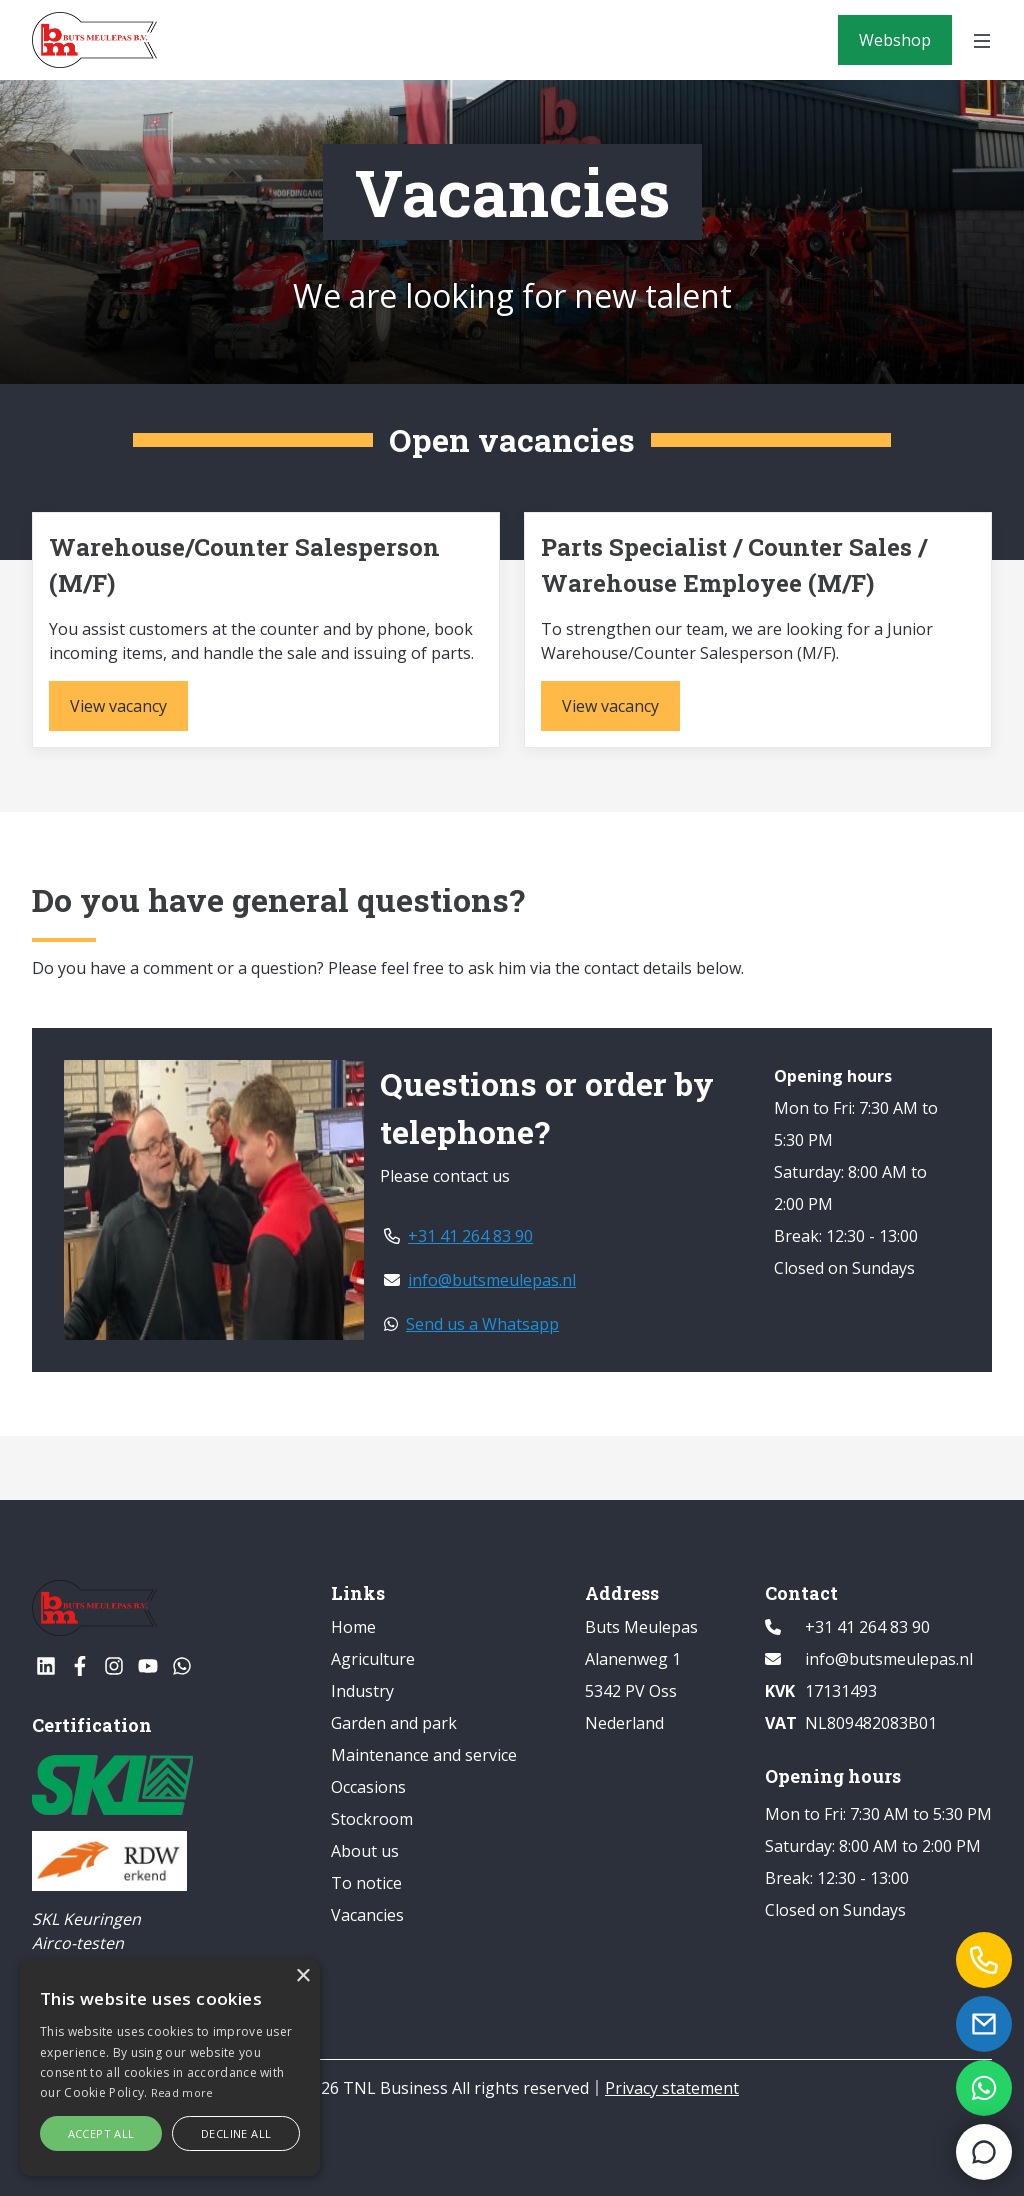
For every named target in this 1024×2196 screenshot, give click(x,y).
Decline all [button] (236, 2133)
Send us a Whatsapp (471, 1324)
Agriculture (373, 1659)
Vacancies (367, 1915)
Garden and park (394, 1723)
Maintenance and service (424, 1755)
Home (353, 1627)
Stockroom (372, 1819)
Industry (362, 1691)
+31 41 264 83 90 (458, 1236)
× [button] (302, 1976)
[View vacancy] (118, 706)
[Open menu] (982, 40)
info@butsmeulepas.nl (480, 1280)
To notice (366, 1883)
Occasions (368, 1787)
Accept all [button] (101, 2133)
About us (365, 1851)
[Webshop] (895, 40)
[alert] (170, 2067)
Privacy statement (672, 2088)
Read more (182, 2092)
